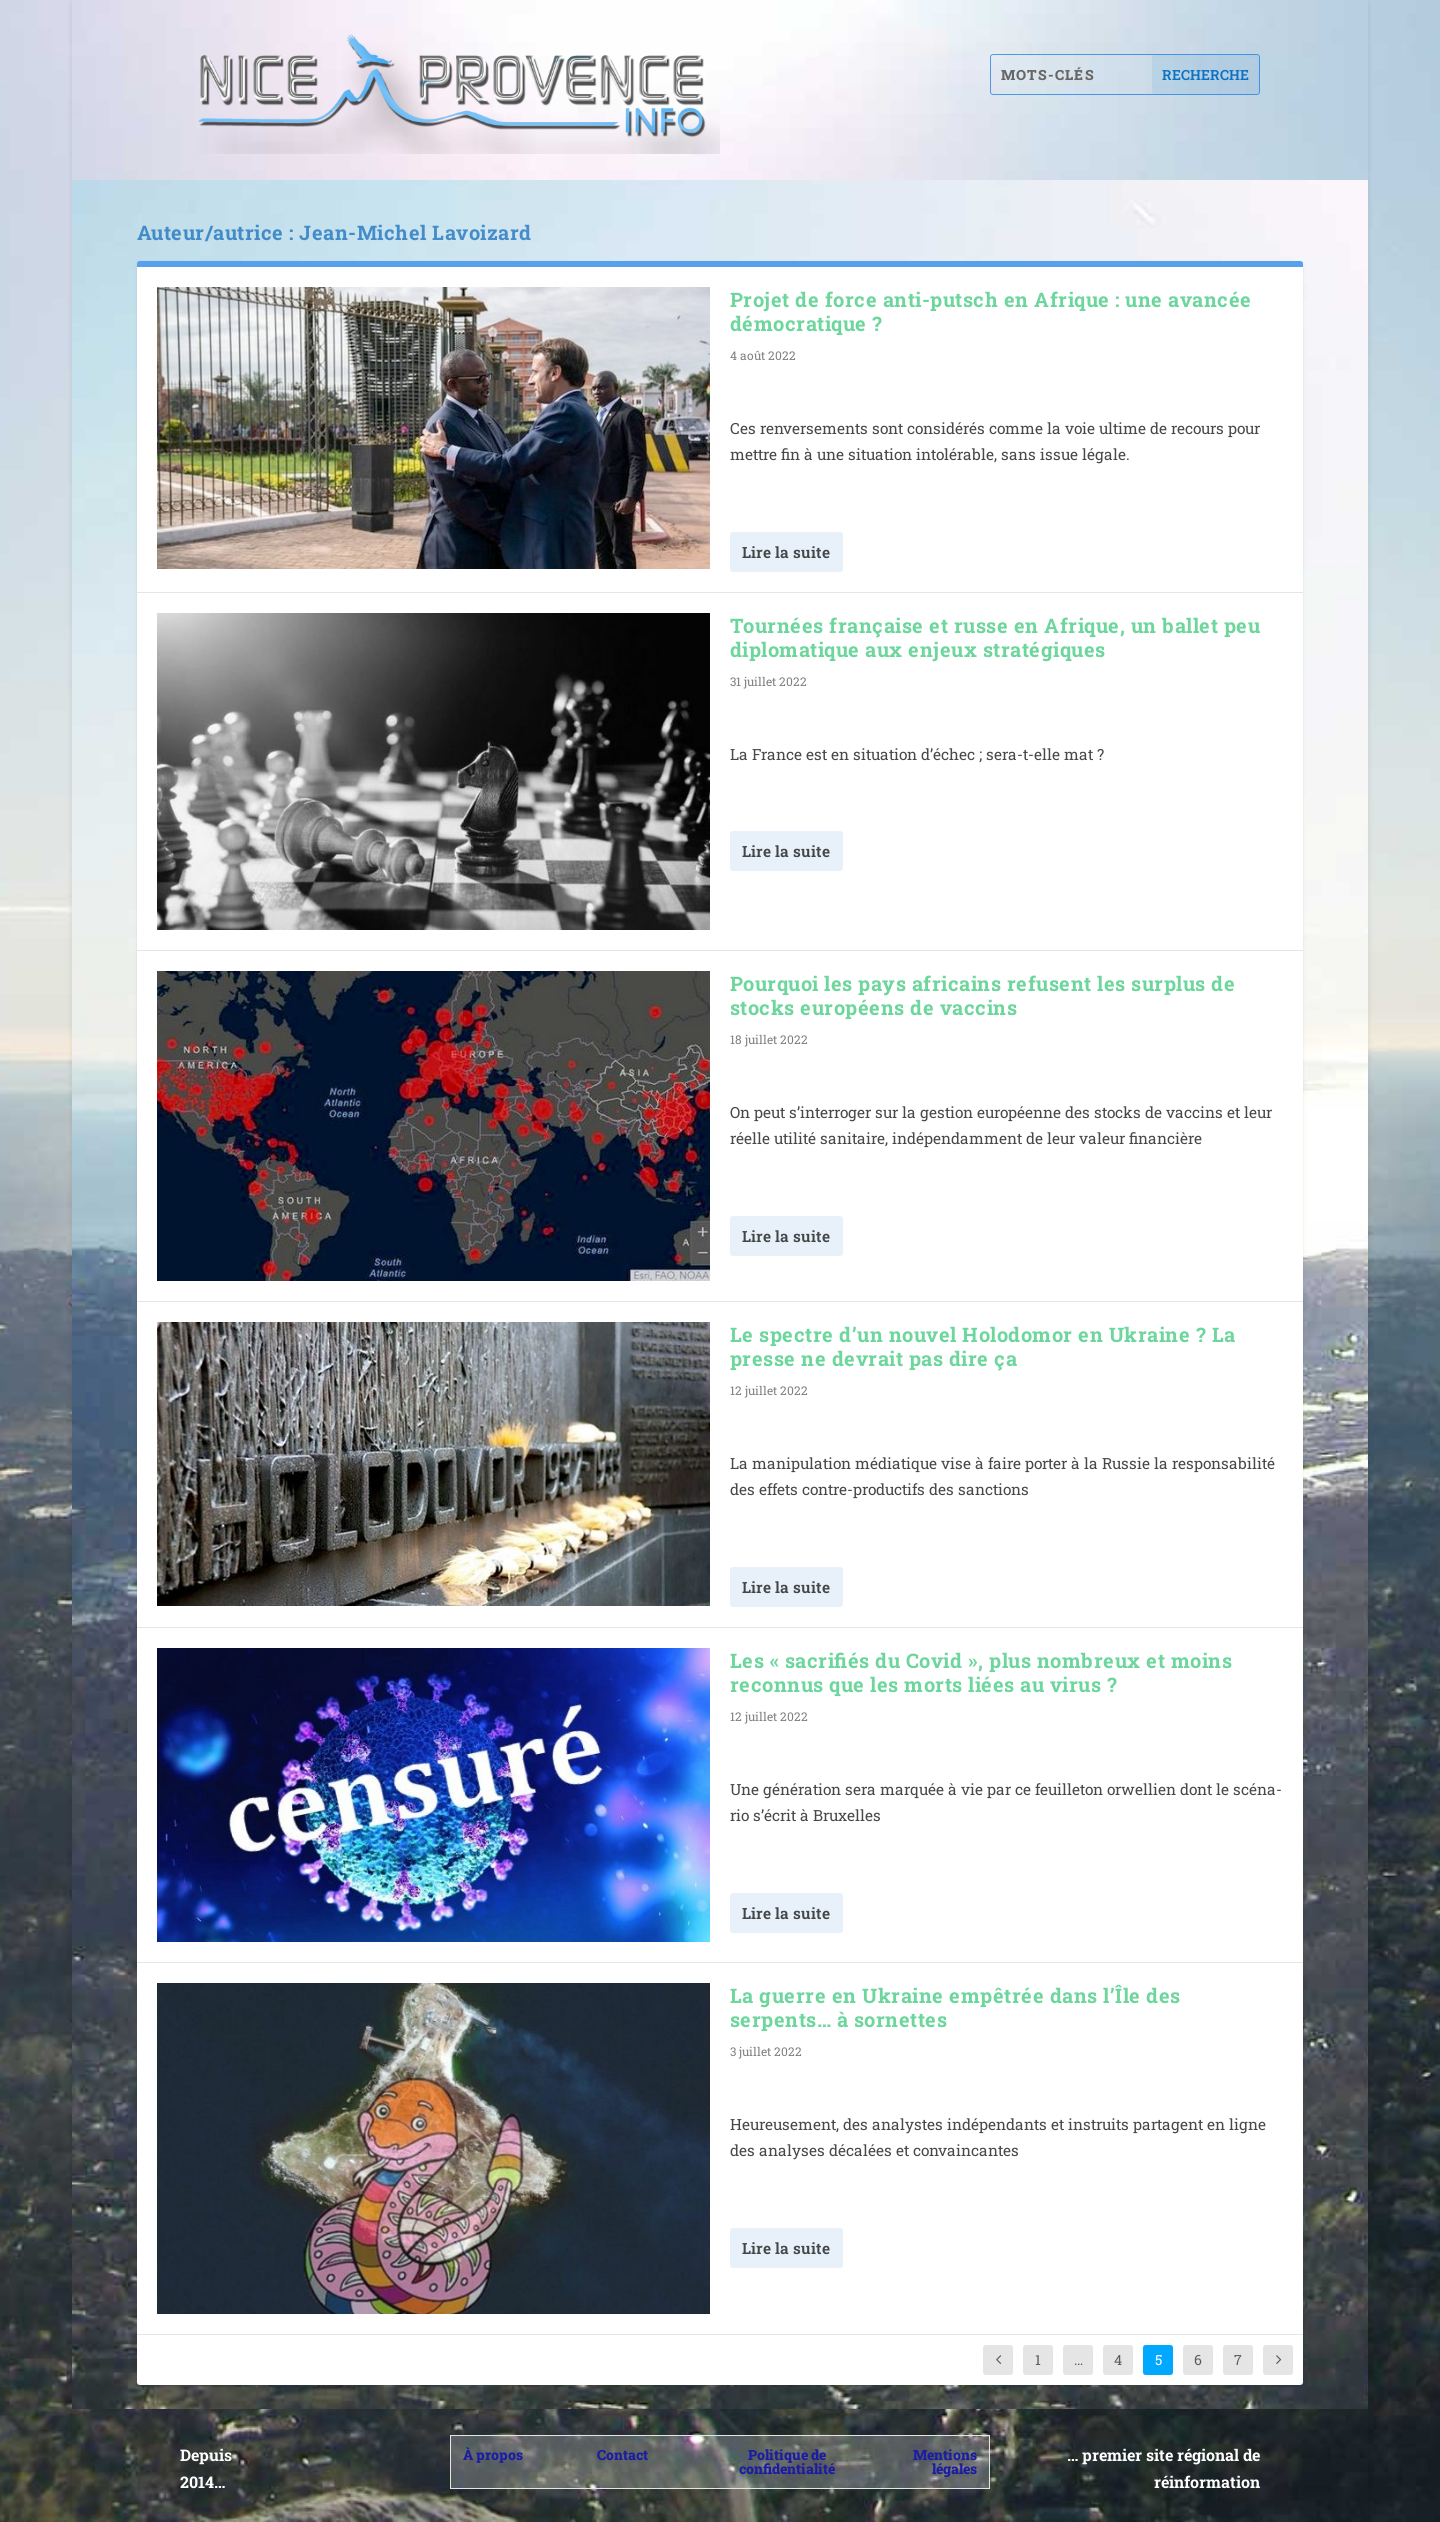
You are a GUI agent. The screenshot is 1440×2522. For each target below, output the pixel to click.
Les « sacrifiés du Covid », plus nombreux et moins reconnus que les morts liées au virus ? (981, 1672)
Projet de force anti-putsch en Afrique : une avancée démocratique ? (991, 311)
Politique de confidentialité (787, 2461)
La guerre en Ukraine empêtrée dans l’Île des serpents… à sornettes (955, 2007)
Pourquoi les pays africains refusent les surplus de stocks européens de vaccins (983, 995)
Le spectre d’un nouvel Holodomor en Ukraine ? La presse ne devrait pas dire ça (983, 1346)
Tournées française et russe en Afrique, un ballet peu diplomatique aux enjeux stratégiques (995, 637)
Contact (622, 2454)
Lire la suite (786, 552)
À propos (493, 2454)
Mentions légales (945, 2461)
